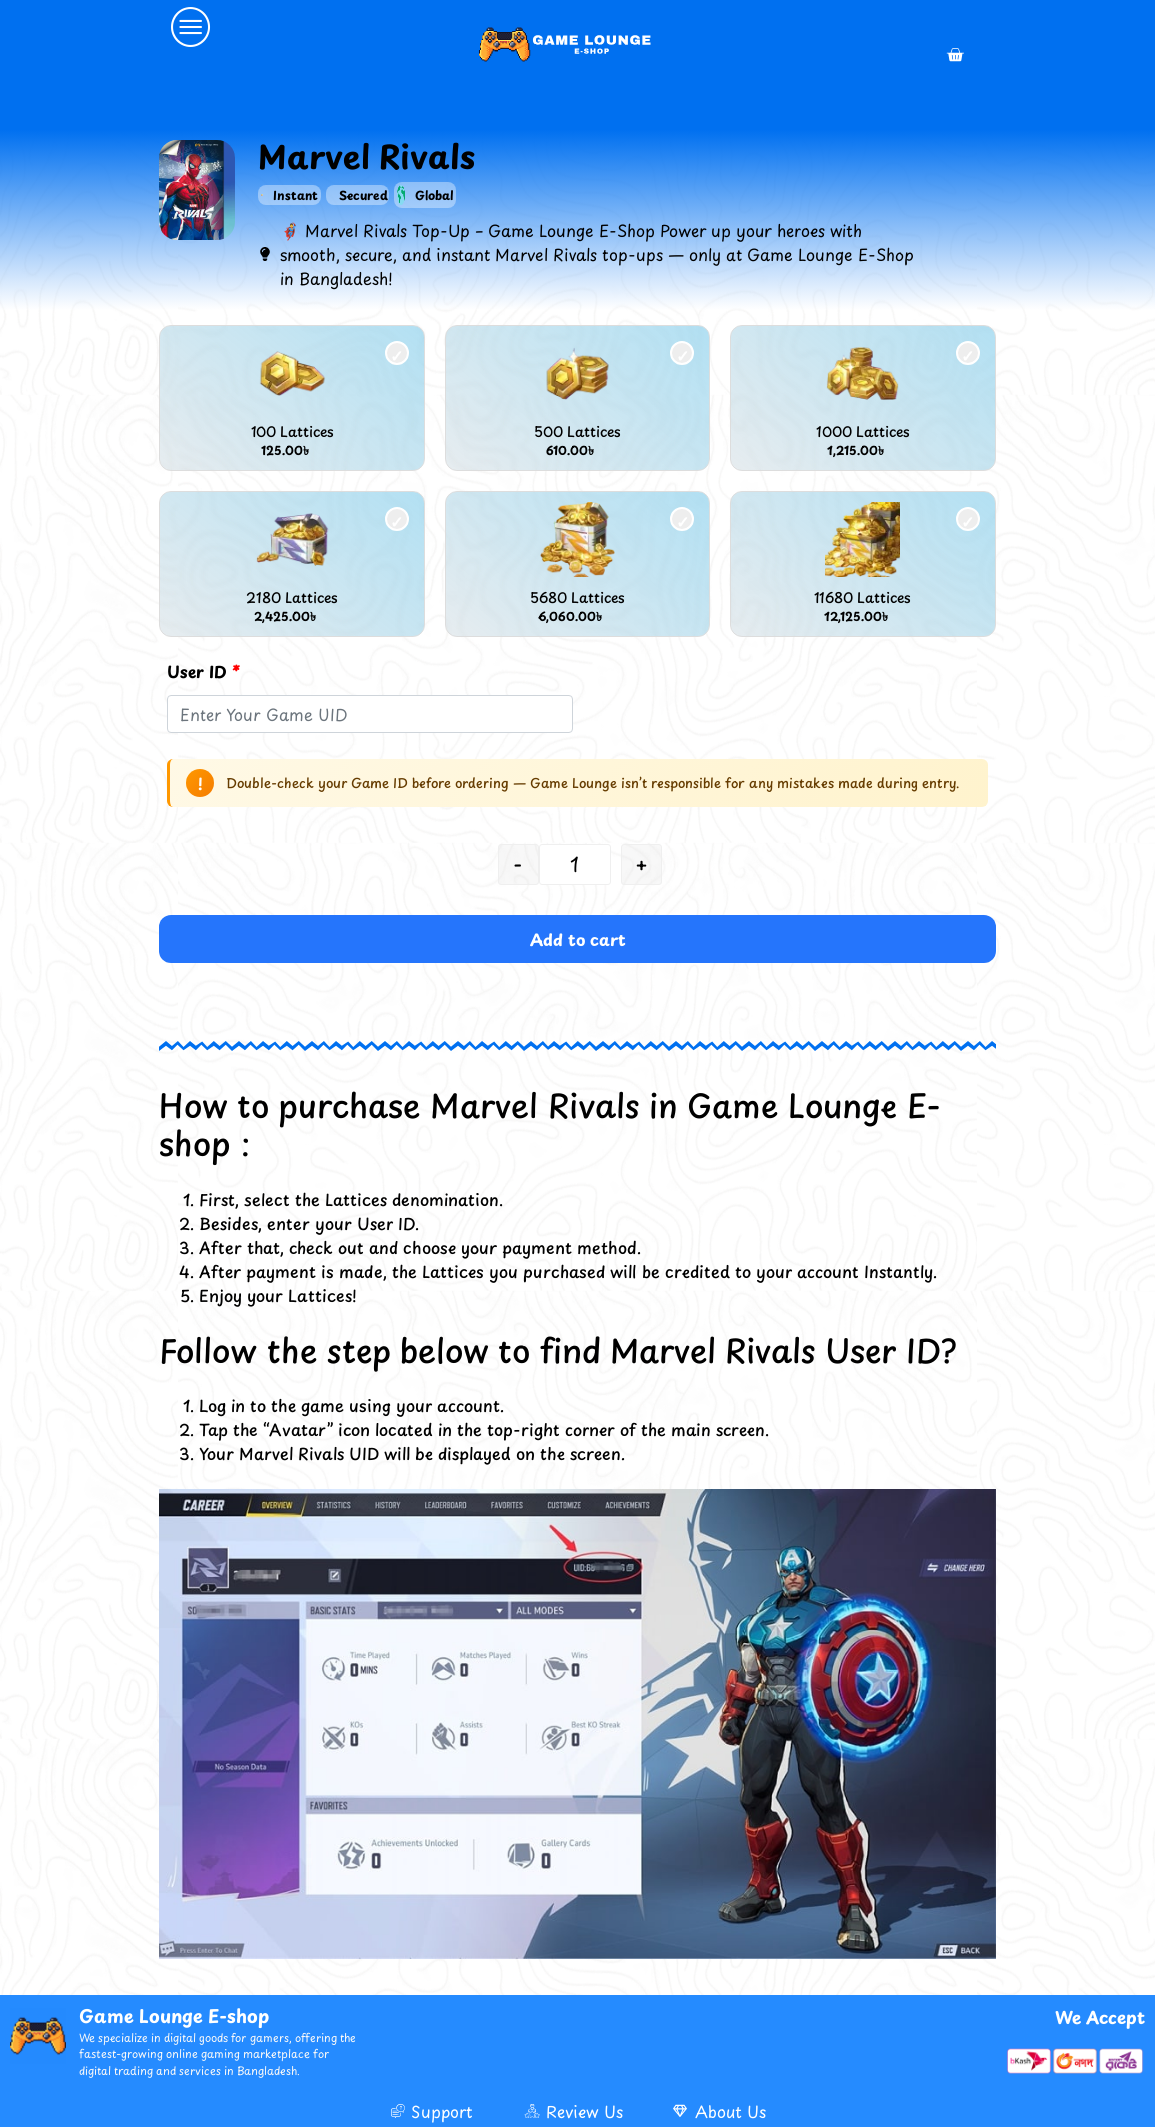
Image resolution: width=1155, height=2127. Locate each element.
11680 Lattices (862, 598)
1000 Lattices (863, 432)
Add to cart (578, 939)
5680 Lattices (577, 598)
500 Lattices (577, 432)
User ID (203, 671)
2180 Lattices (292, 598)
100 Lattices (292, 432)
